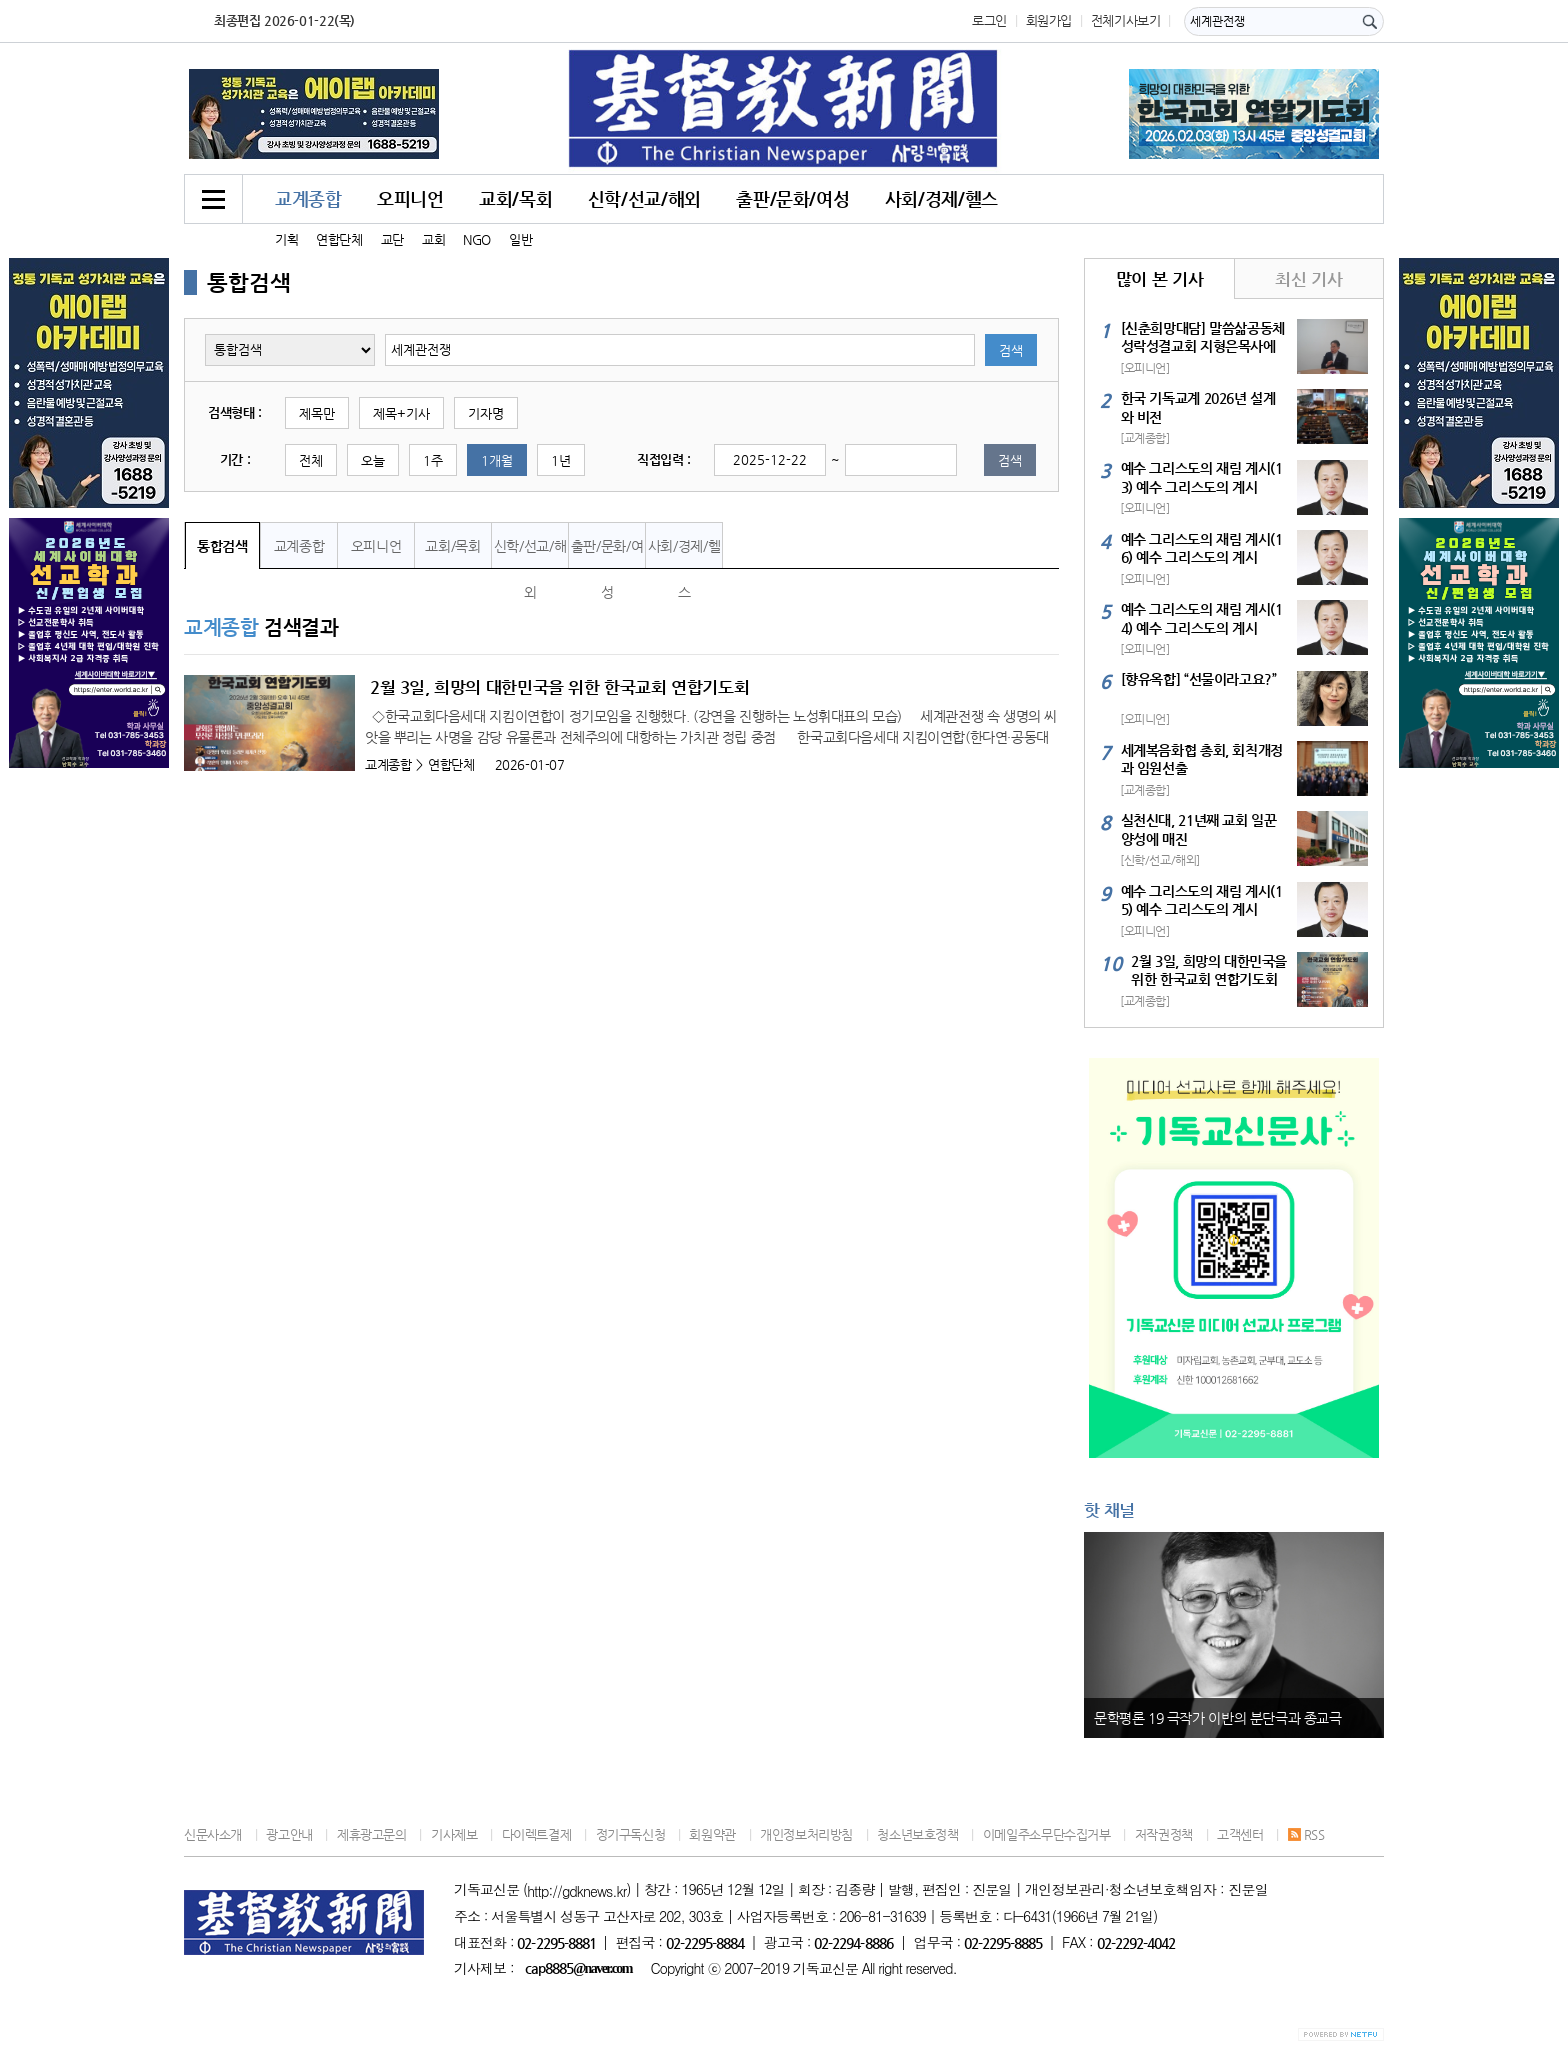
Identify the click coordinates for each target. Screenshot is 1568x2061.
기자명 (486, 413)
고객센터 (1240, 1834)
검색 (1011, 350)
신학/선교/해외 (644, 198)
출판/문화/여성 (792, 198)
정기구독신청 (631, 1834)
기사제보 (454, 1834)
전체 (311, 460)
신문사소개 (213, 1834)
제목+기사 (401, 413)
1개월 (497, 460)
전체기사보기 (1126, 20)
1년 (561, 460)
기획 (286, 239)
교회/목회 (515, 198)
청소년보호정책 (917, 1834)
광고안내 (289, 1834)
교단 (392, 239)
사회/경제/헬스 (941, 198)
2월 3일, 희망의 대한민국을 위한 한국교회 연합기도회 (559, 687)
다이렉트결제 (537, 1834)
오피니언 (410, 198)
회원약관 (712, 1834)
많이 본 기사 (1159, 279)
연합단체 (339, 239)
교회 (433, 239)
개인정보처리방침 (806, 1834)
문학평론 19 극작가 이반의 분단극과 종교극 (1218, 1718)
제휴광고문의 (372, 1834)
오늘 (373, 460)
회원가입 (1049, 20)
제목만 (317, 413)
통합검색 (222, 546)
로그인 (989, 20)
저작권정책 (1164, 1834)
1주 (433, 460)
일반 (520, 239)
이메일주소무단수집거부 (1047, 1834)
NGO (477, 239)
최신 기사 (1308, 279)
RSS (1306, 1834)
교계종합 (308, 198)
